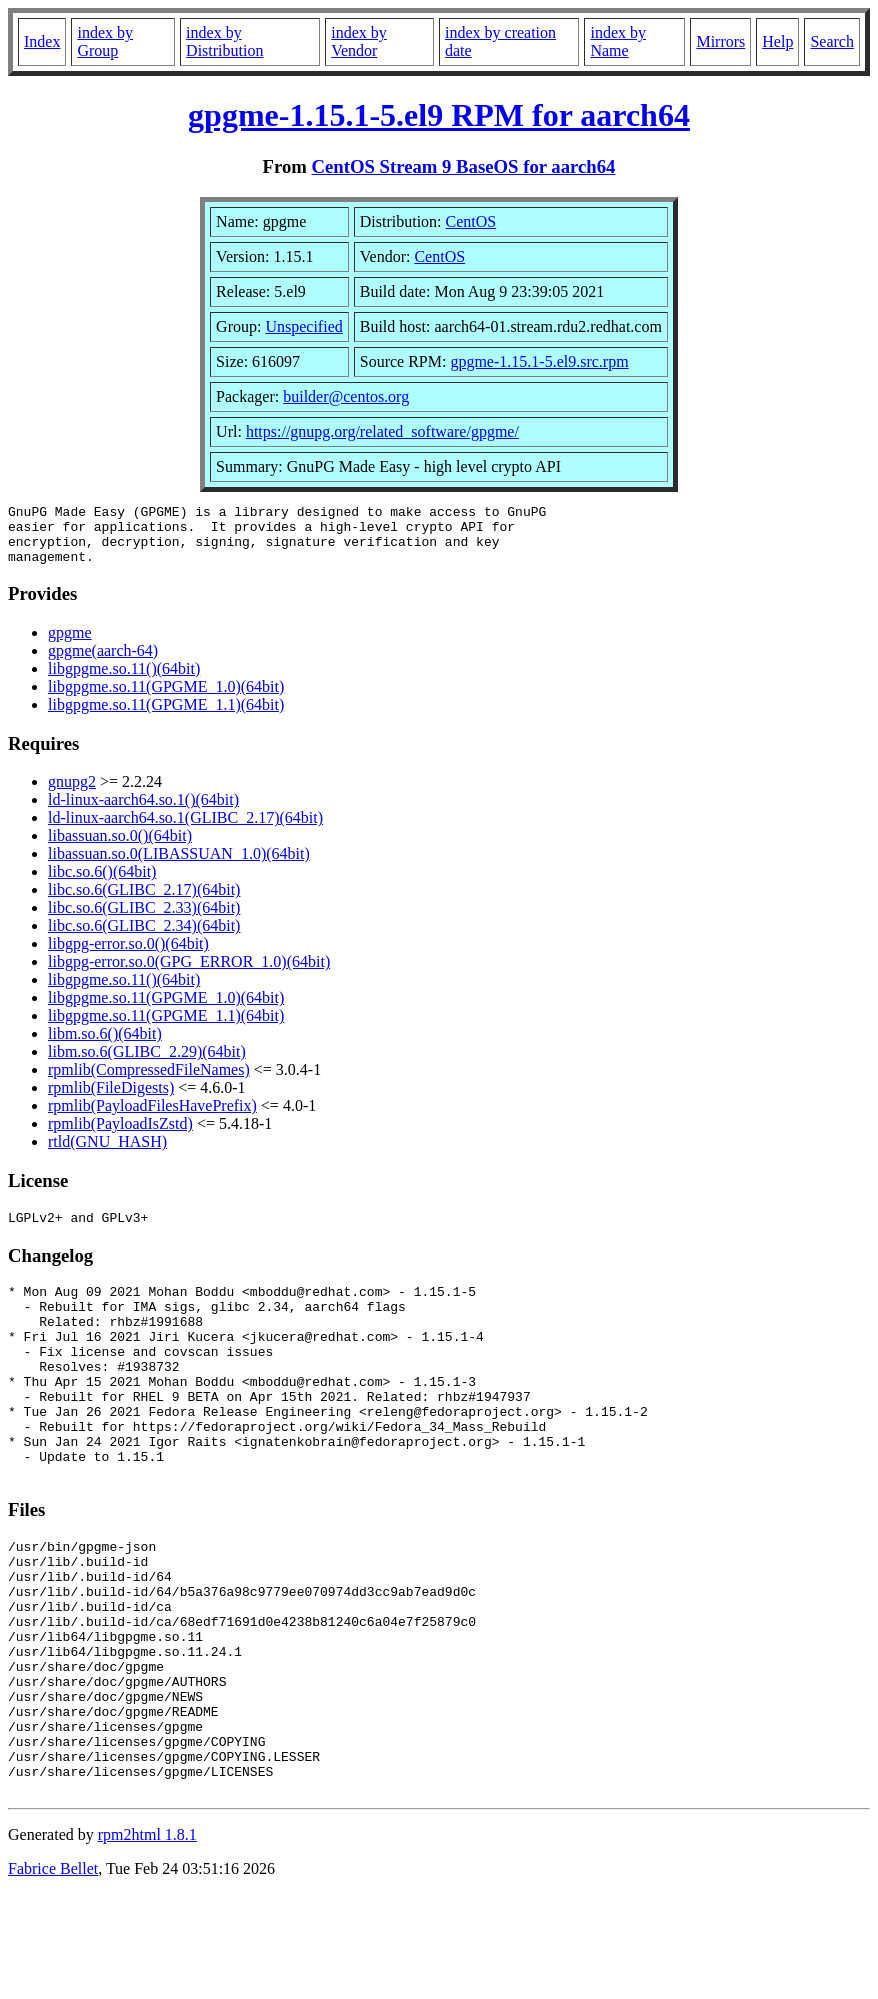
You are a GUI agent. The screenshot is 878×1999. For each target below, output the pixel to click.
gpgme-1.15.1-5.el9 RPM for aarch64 (439, 115)
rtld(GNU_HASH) (107, 1153)
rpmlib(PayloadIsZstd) (120, 1135)
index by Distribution (224, 41)
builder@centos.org (346, 396)
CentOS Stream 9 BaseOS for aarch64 (464, 166)
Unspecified (303, 326)
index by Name (618, 41)
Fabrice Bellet (53, 1973)
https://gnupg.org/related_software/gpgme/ (382, 431)
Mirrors (720, 41)
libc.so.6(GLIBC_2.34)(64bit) (144, 937)
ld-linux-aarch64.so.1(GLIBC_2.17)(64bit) (185, 829)
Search (832, 41)
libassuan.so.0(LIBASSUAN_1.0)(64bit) (179, 865)
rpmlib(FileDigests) (111, 1099)
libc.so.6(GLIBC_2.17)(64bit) (144, 901)
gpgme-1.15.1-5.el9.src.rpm (539, 361)
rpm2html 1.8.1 (147, 1939)
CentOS (471, 221)
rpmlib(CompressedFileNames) (149, 1081)
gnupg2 (72, 793)
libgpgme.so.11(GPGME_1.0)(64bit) (166, 698)
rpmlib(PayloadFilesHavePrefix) (152, 1117)
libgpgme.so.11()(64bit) (124, 680)
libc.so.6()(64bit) (102, 883)
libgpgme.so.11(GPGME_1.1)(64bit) (166, 716)
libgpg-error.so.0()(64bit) (128, 955)
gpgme (70, 644)
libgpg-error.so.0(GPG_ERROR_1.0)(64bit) (189, 973)
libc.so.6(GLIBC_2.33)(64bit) (144, 919)
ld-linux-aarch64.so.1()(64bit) (143, 811)
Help (777, 41)
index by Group (105, 41)
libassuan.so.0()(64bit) (120, 847)
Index (42, 41)
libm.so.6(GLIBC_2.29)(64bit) (147, 1063)
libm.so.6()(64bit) (105, 1045)
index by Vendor (359, 41)
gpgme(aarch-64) (103, 662)
